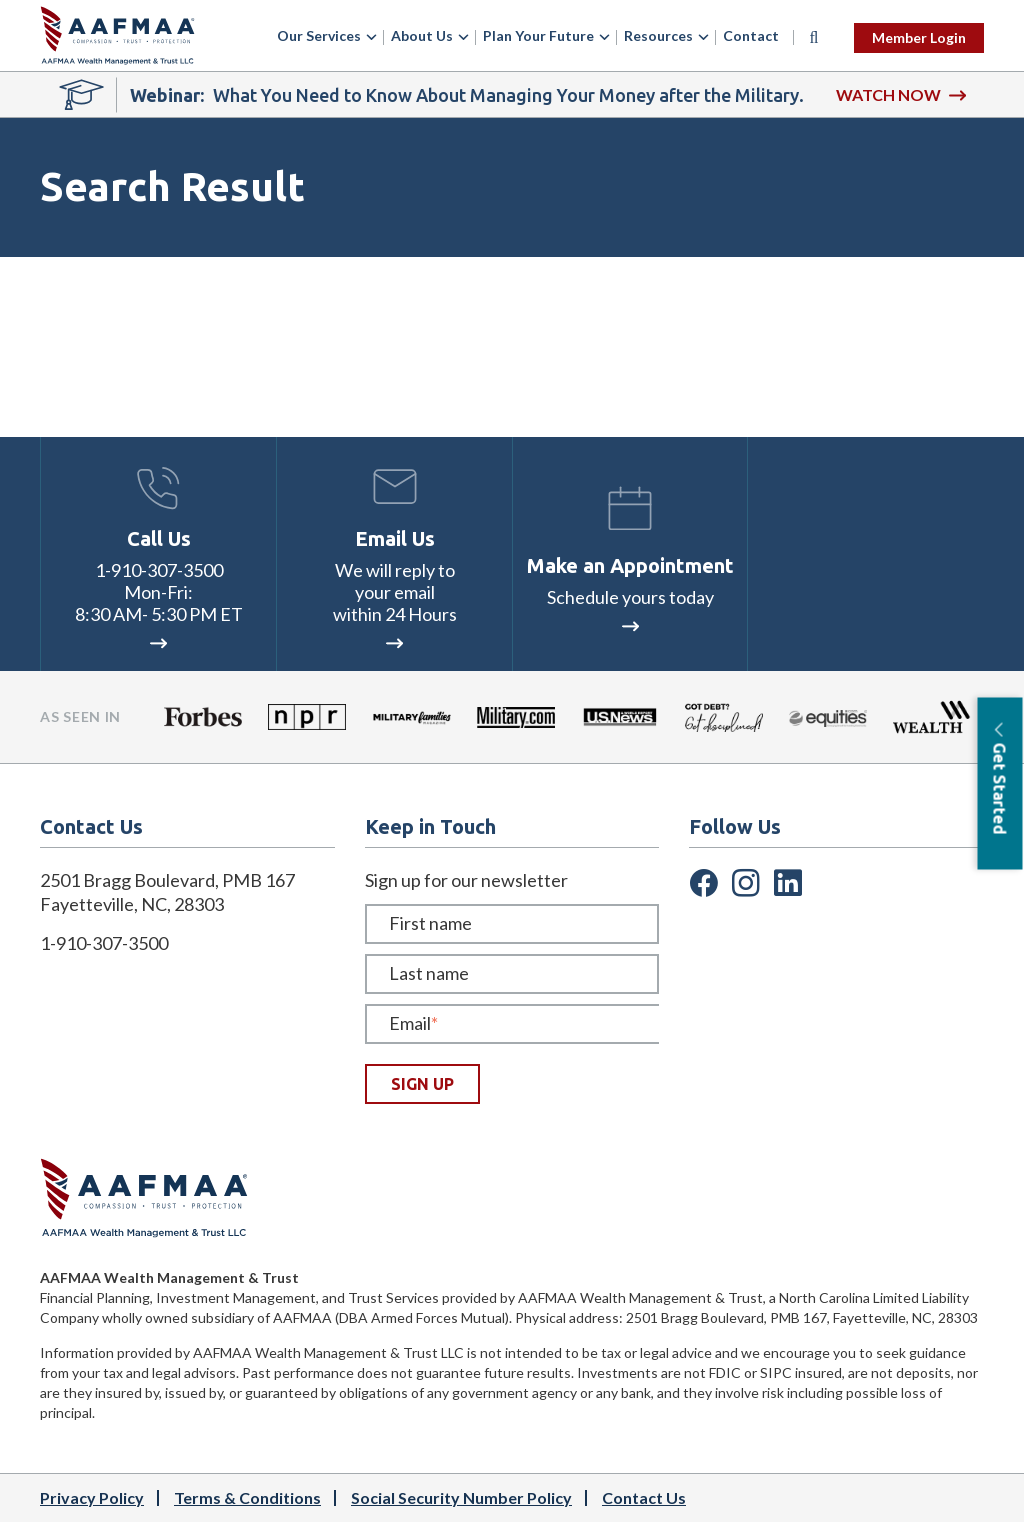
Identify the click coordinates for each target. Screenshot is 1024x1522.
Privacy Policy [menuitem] (92, 1497)
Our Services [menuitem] (319, 35)
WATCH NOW (901, 94)
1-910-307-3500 (159, 570)
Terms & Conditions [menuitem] (247, 1497)
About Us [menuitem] (422, 35)
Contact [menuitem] (751, 35)
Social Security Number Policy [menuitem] (461, 1497)
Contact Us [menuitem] (644, 1497)
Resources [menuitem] (658, 35)
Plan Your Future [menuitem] (538, 35)
